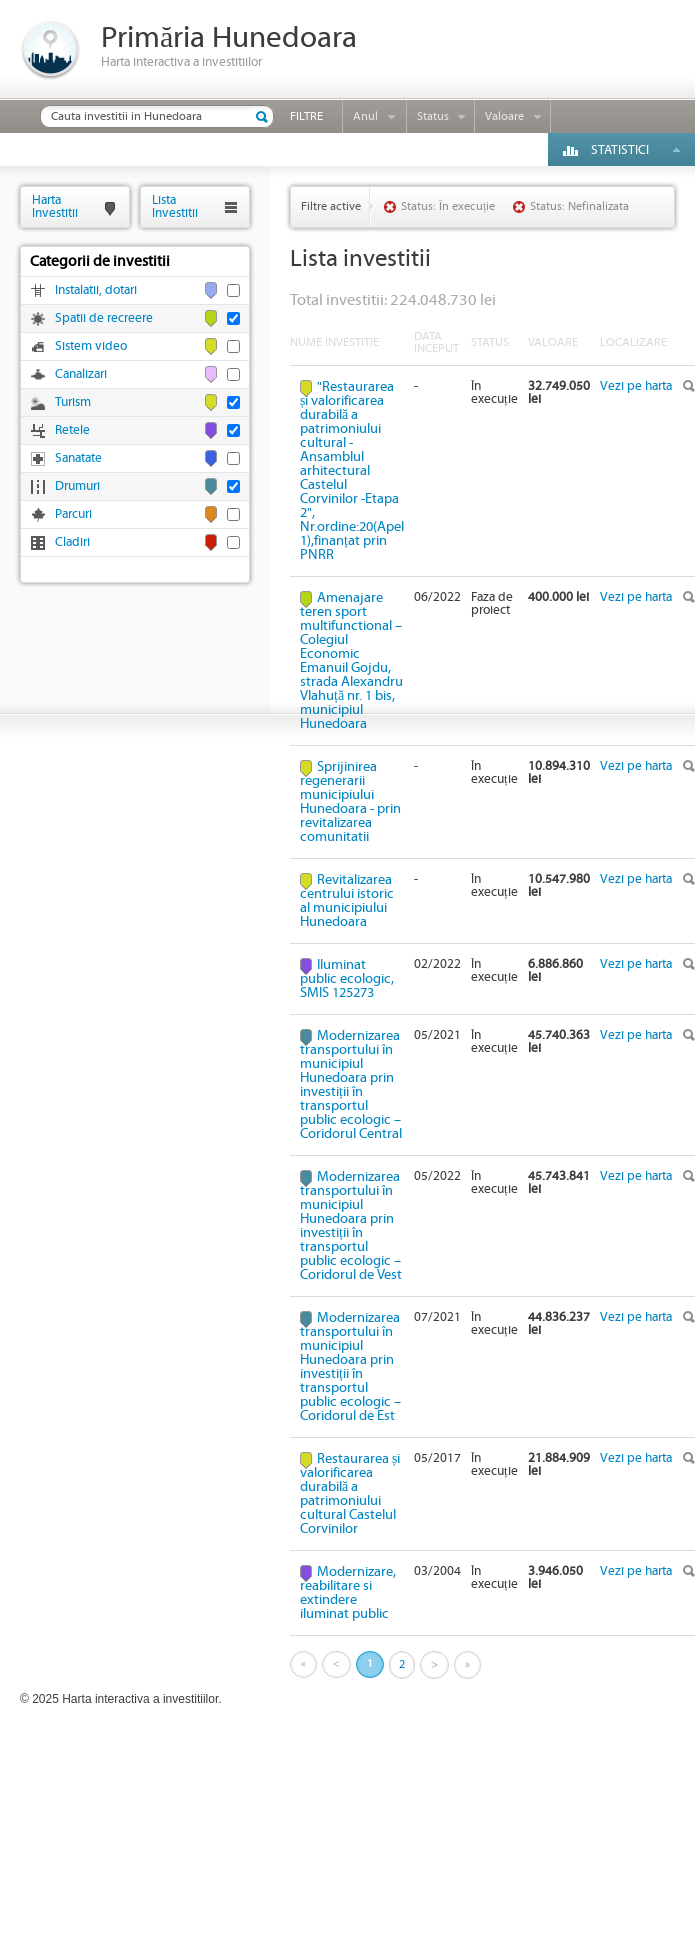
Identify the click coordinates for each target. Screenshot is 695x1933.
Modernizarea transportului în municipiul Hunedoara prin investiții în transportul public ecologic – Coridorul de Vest (351, 1226)
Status (433, 116)
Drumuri (77, 486)
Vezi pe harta (636, 386)
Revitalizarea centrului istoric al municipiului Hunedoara (347, 901)
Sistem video (91, 346)
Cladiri (72, 542)
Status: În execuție (448, 206)
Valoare (504, 116)
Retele (72, 430)
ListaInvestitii (175, 206)
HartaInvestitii (55, 206)
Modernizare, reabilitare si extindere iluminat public (348, 1593)
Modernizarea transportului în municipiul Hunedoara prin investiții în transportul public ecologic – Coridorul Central (351, 1085)
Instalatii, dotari (96, 290)
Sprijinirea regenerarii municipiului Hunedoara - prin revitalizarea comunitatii (350, 802)
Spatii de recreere (104, 318)
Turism (73, 402)
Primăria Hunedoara (229, 38)
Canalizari (81, 374)
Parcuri (73, 514)
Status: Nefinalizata (579, 206)
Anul (365, 116)
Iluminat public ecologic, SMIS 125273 (347, 979)
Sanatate (78, 458)
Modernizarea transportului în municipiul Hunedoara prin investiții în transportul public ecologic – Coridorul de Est (350, 1367)
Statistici (620, 150)
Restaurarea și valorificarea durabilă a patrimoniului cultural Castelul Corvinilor (350, 1494)
